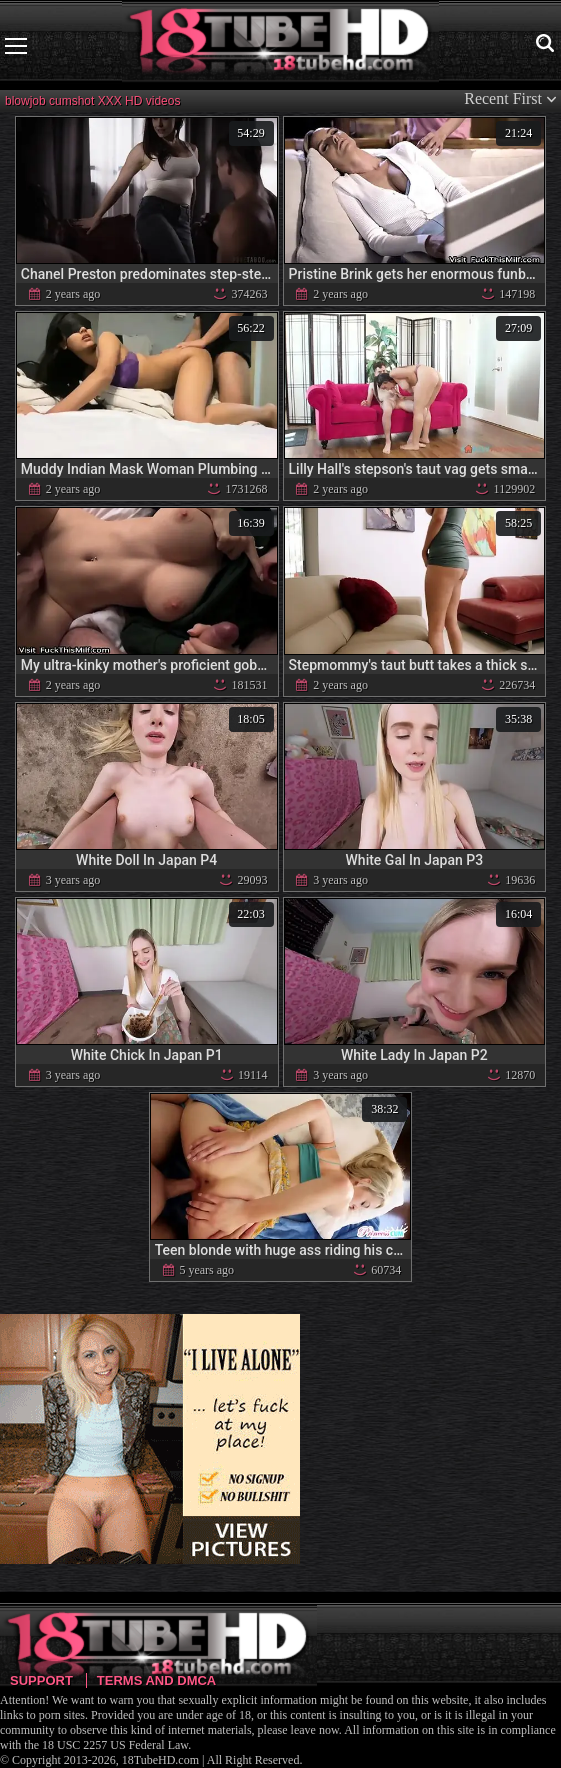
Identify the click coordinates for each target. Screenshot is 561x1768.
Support (41, 1680)
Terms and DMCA (156, 1680)
